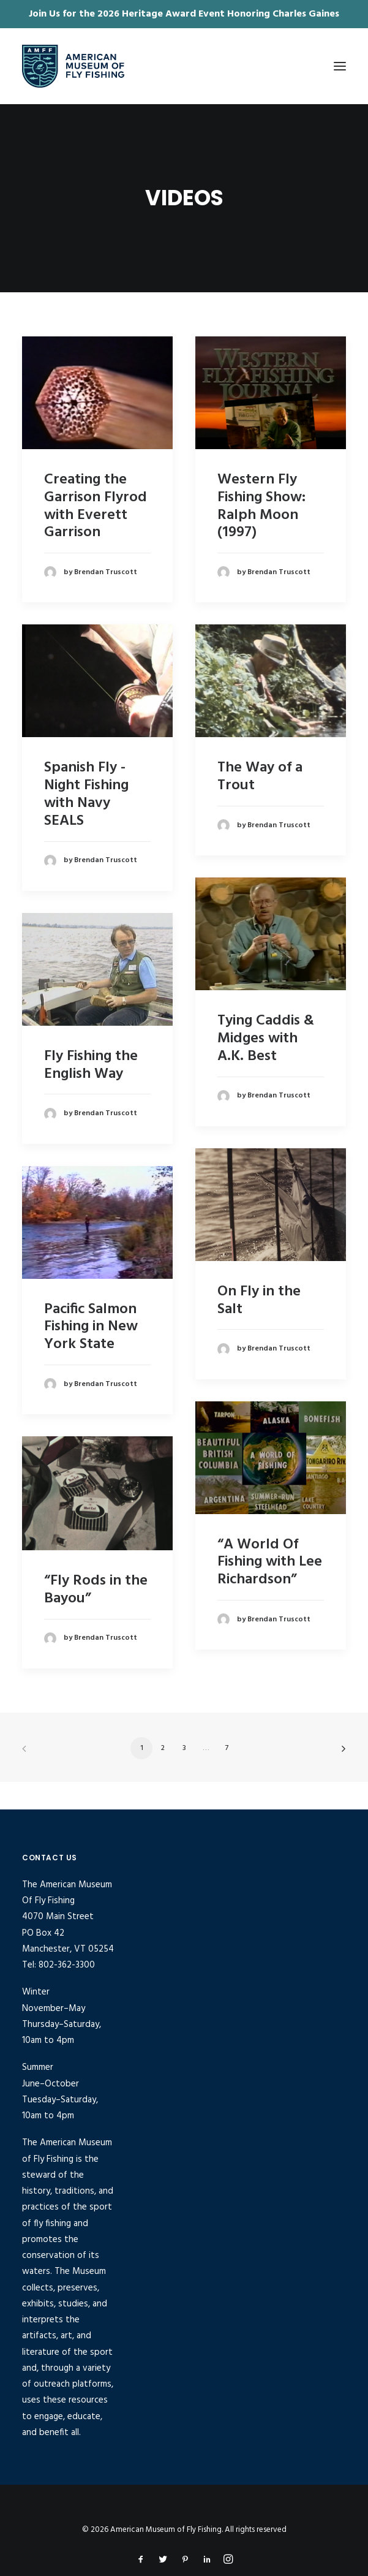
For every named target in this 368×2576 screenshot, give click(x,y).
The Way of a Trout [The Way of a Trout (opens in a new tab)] (259, 776)
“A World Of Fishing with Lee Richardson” (269, 1562)
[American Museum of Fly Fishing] (73, 66)
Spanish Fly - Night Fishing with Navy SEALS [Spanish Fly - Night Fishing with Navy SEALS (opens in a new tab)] (86, 794)
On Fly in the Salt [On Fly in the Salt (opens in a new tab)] (259, 1300)
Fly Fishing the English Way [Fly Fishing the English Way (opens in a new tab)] (91, 1065)
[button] (340, 66)
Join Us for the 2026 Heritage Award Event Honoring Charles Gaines (184, 14)
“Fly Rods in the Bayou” (96, 1589)
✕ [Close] (355, 14)
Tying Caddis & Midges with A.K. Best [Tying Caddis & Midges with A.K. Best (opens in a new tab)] (265, 1038)
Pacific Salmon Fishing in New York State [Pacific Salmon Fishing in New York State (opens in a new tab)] (91, 1327)
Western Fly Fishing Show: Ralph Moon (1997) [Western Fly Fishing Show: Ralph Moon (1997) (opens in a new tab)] (261, 506)
